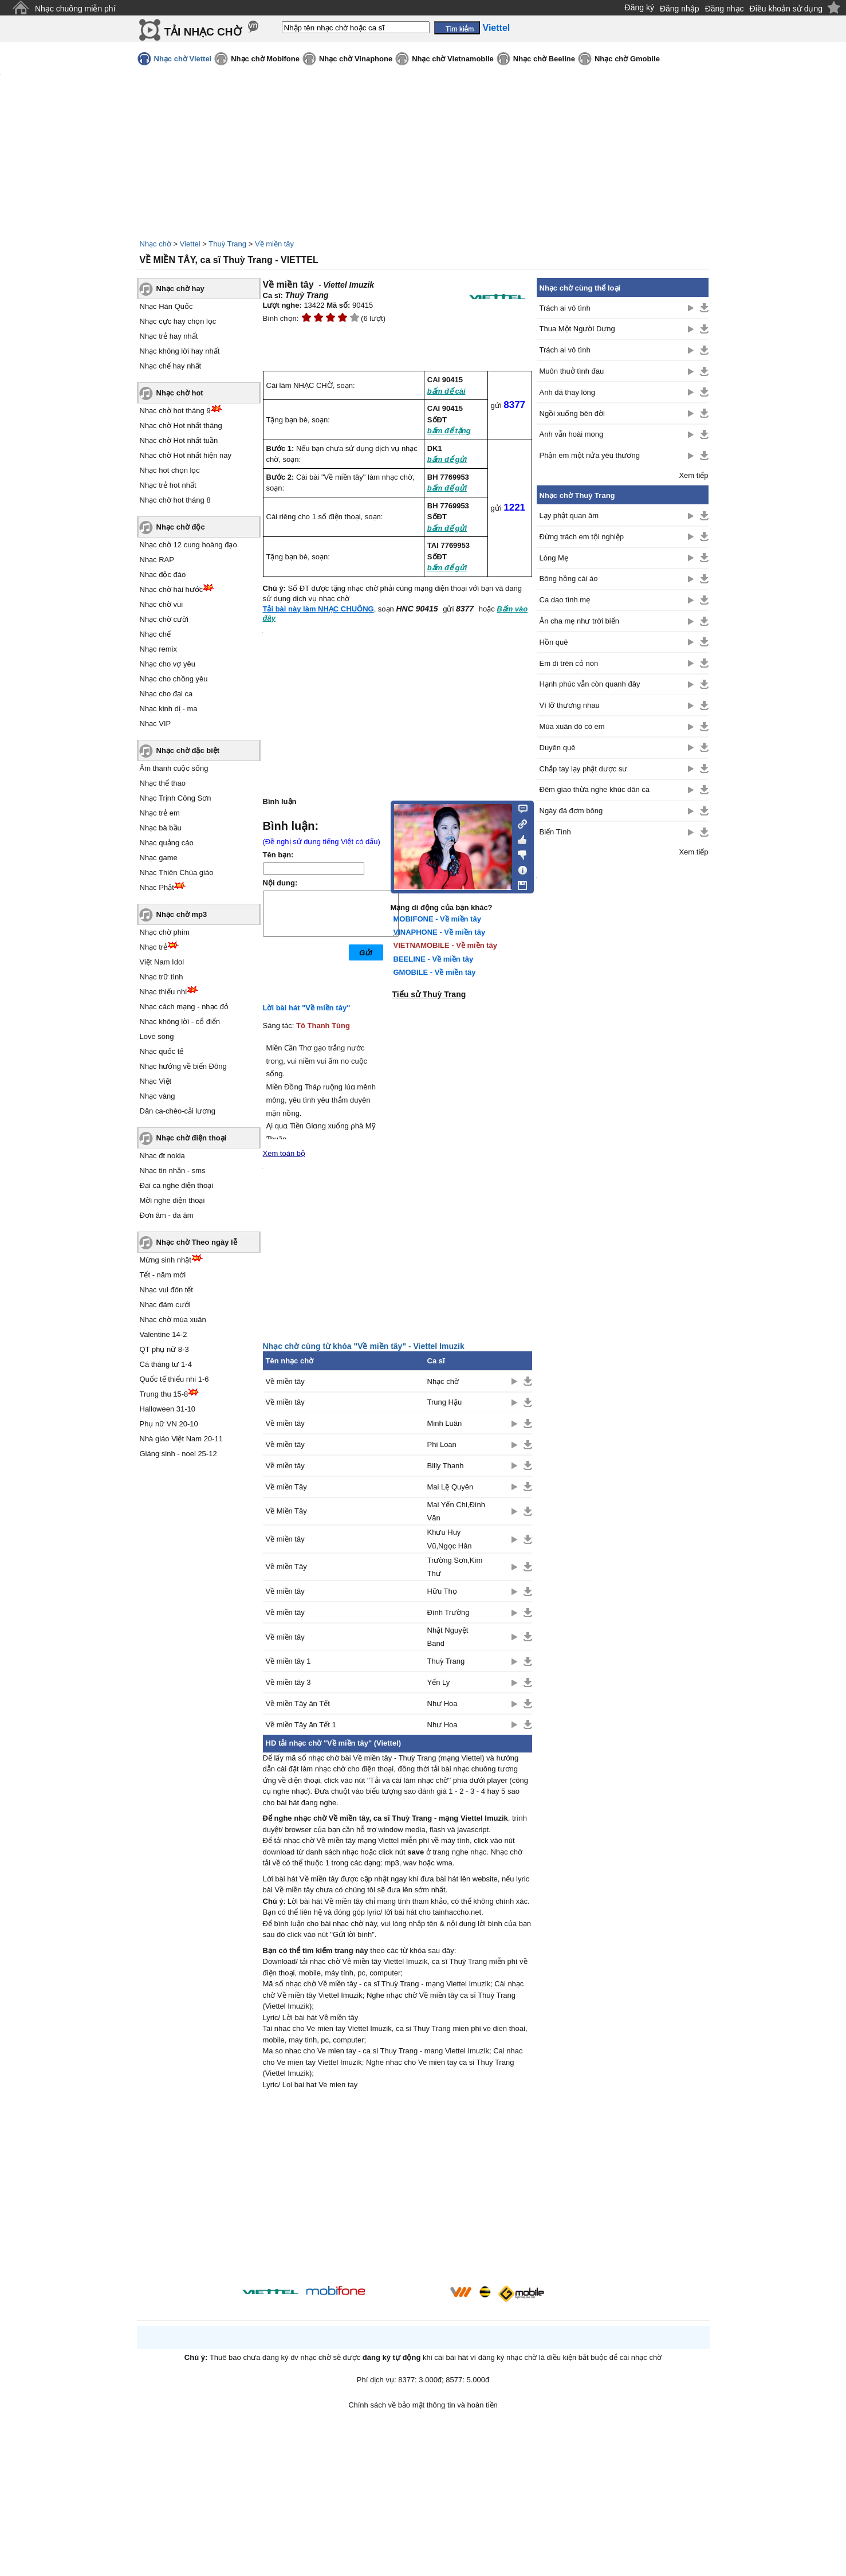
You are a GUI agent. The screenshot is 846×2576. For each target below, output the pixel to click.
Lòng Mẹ (554, 558)
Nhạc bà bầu (161, 828)
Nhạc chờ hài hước (171, 589)
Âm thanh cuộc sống (174, 768)
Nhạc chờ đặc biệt (188, 750)
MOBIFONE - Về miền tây (437, 919)
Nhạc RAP (157, 559)
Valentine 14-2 (163, 1334)
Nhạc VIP (155, 723)
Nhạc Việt (156, 1081)
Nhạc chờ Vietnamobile (453, 58)
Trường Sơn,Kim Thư (455, 1567)
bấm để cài (446, 391)
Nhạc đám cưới (165, 1304)
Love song (157, 1036)
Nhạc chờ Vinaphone (355, 58)
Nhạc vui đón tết (167, 1289)
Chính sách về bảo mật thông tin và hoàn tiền (423, 2405)
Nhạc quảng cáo (167, 842)
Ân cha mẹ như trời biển (579, 621)
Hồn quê (554, 642)
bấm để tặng (449, 430)
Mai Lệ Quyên (450, 1487)
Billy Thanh (445, 1465)
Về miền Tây (286, 1487)
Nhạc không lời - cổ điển (180, 1021)
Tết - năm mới (163, 1275)
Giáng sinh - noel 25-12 (178, 1453)
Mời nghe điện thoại (172, 1200)
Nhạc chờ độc (180, 527)
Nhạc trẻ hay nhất (169, 336)
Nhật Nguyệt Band (448, 1637)
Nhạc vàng (157, 1096)
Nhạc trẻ (154, 947)
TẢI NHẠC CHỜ (203, 32)
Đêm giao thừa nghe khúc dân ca (595, 789)
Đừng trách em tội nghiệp (582, 536)
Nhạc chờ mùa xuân (173, 1319)
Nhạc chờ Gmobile (627, 58)
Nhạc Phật (157, 887)
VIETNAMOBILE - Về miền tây (446, 945)
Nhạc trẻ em (160, 813)
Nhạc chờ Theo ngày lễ (196, 1242)
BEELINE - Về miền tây (434, 959)
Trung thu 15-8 (164, 1394)
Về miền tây (274, 244)
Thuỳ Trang (227, 244)
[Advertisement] (397, 2189)
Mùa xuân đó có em (572, 726)
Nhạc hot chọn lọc (170, 470)
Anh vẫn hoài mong (572, 434)
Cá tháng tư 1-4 (166, 1364)
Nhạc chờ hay (180, 288)
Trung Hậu (444, 1402)
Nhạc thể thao (163, 783)
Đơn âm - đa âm (167, 1215)
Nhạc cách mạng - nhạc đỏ (184, 1006)
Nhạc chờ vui (161, 604)
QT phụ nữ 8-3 (164, 1349)
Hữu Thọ (442, 1591)
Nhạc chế (155, 634)
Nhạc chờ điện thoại (191, 1138)
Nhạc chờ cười (164, 619)
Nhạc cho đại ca (166, 693)
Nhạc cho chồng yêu (174, 679)
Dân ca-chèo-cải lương (177, 1111)
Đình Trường (448, 1612)
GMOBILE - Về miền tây (435, 972)
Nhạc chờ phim (165, 932)
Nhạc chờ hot (179, 393)
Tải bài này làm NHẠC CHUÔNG (318, 609)
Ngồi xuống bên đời (572, 413)
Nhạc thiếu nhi (163, 991)
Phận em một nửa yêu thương (590, 455)
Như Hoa (442, 1703)
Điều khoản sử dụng (786, 8)
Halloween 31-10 (168, 1409)
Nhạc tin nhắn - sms (173, 1170)
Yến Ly (438, 1682)
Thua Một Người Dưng (577, 328)
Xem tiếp (693, 475)
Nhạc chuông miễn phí (75, 8)
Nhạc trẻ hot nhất (168, 485)
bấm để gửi (447, 459)
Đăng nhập (679, 8)
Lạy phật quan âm (569, 515)
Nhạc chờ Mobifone (265, 58)
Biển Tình (555, 832)
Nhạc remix (159, 649)
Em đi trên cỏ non (569, 663)
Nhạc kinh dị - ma (169, 708)
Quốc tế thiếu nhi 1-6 (174, 1379)
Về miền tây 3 (288, 1682)
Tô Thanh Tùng (323, 1025)
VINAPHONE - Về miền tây (440, 932)
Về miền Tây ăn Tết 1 (301, 1724)
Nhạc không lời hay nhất (180, 351)
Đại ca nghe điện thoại (177, 1185)
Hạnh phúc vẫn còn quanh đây (590, 684)
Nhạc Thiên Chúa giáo (177, 872)
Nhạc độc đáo (163, 574)
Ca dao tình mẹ (565, 599)
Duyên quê (558, 747)
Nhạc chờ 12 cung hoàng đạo (188, 544)
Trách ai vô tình (565, 308)
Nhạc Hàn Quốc (166, 306)
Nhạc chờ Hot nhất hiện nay (186, 455)
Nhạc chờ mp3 (181, 914)
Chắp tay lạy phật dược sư (584, 768)
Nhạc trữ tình (161, 977)
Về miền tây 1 (288, 1661)
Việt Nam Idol (162, 962)
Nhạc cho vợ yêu (167, 664)
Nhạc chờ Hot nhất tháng (181, 425)
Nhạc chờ (155, 244)
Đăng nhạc (724, 8)
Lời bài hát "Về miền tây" (307, 1007)
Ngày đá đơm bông (571, 810)
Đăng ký (639, 7)
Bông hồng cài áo (569, 578)
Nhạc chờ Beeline (544, 58)
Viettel (190, 244)
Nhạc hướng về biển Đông (183, 1066)
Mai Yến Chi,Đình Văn (456, 1511)
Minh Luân (444, 1423)
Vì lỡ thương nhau (570, 705)
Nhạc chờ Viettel (183, 58)
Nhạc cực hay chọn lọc (178, 321)
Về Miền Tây (286, 1511)
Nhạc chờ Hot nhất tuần (179, 440)
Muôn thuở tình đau (572, 371)
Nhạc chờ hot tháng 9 (175, 410)
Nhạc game (159, 857)
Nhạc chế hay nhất (171, 366)
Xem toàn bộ (284, 1153)
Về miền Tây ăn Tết (298, 1703)
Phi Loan (442, 1444)
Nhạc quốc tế (162, 1051)
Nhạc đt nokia (162, 1155)
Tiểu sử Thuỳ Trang (429, 994)
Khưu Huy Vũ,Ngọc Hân (449, 1539)
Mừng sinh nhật (165, 1260)
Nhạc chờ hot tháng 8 (175, 500)
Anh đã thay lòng (568, 392)
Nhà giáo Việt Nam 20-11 (181, 1438)
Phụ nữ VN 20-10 (169, 1424)
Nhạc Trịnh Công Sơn (175, 798)
